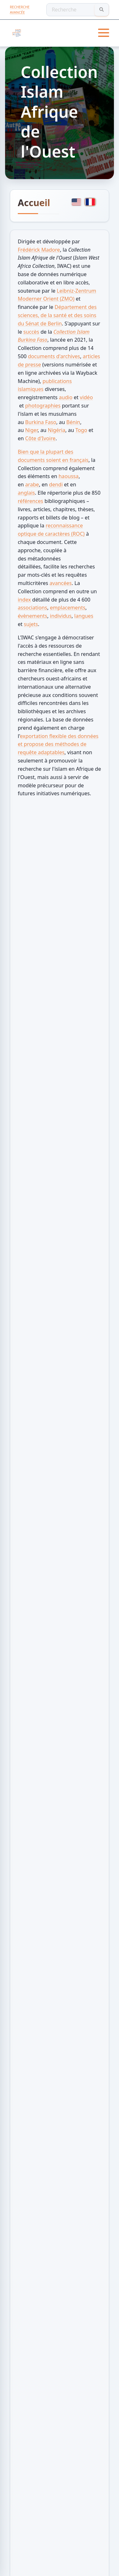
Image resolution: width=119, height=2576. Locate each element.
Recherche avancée (20, 9)
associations (32, 607)
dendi (56, 484)
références (30, 501)
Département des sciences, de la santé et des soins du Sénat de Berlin (57, 315)
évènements (32, 615)
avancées (61, 583)
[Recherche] (77, 9)
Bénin (73, 422)
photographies (42, 405)
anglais (26, 492)
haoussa (68, 476)
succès (31, 331)
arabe (32, 484)
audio (65, 397)
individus (60, 615)
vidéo (86, 397)
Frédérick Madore (39, 249)
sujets (31, 624)
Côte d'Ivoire (40, 438)
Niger (31, 430)
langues (83, 615)
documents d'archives (54, 356)
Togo (81, 430)
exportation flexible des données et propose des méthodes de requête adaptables (58, 744)
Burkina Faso (40, 422)
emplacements (67, 607)
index (24, 599)
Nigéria (56, 430)
